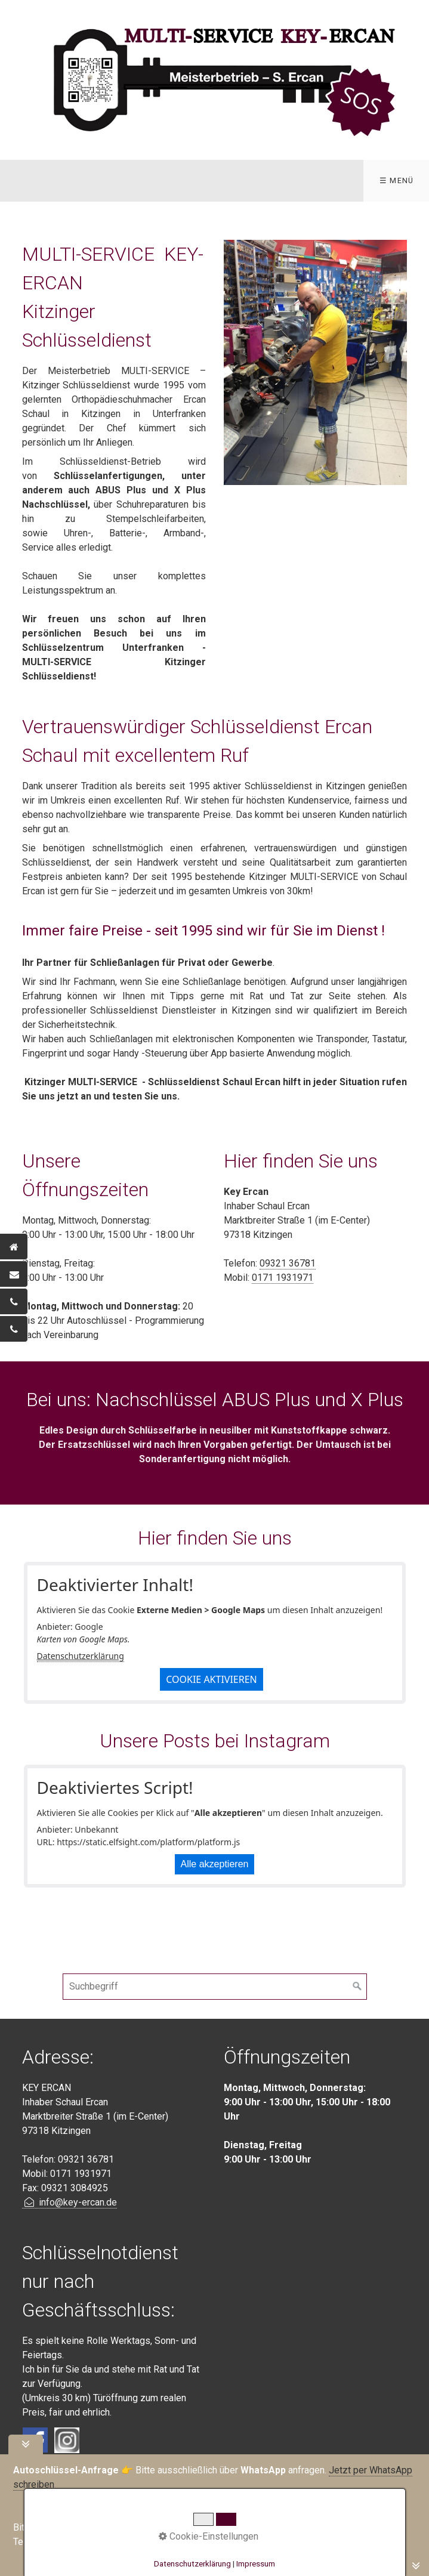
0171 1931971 (282, 1277)
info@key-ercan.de (69, 2202)
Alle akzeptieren (215, 1864)
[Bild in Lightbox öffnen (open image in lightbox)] (316, 362)
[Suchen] (357, 1986)
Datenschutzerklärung (80, 1655)
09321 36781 (288, 1263)
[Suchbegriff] (215, 1986)
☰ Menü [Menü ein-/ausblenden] (396, 180)
